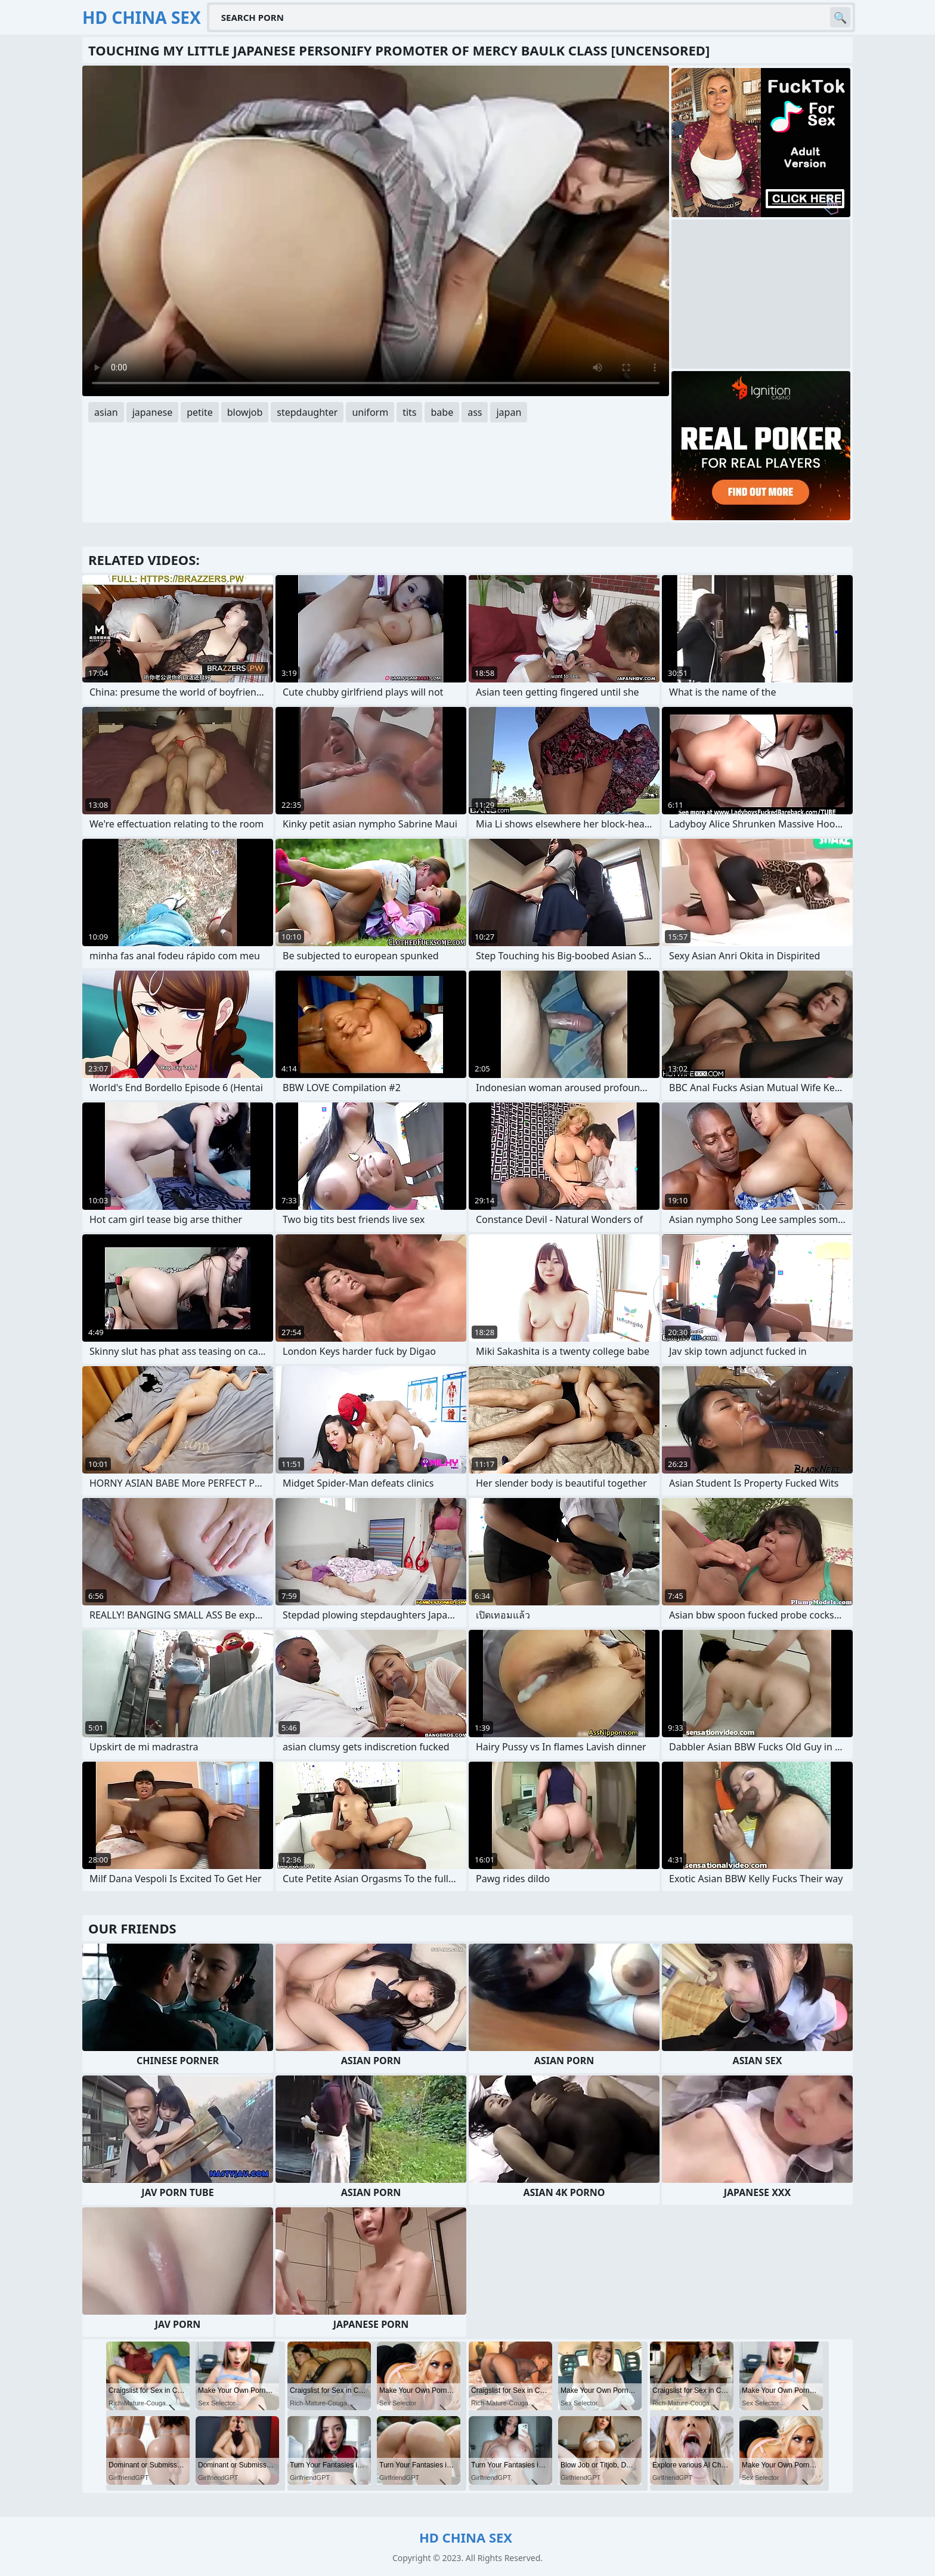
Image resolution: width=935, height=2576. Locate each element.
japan (508, 412)
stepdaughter (307, 412)
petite (200, 412)
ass (475, 412)
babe (442, 412)
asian (106, 412)
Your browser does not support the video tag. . (375, 231)
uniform (370, 412)
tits (409, 412)
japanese (152, 412)
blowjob (245, 412)
